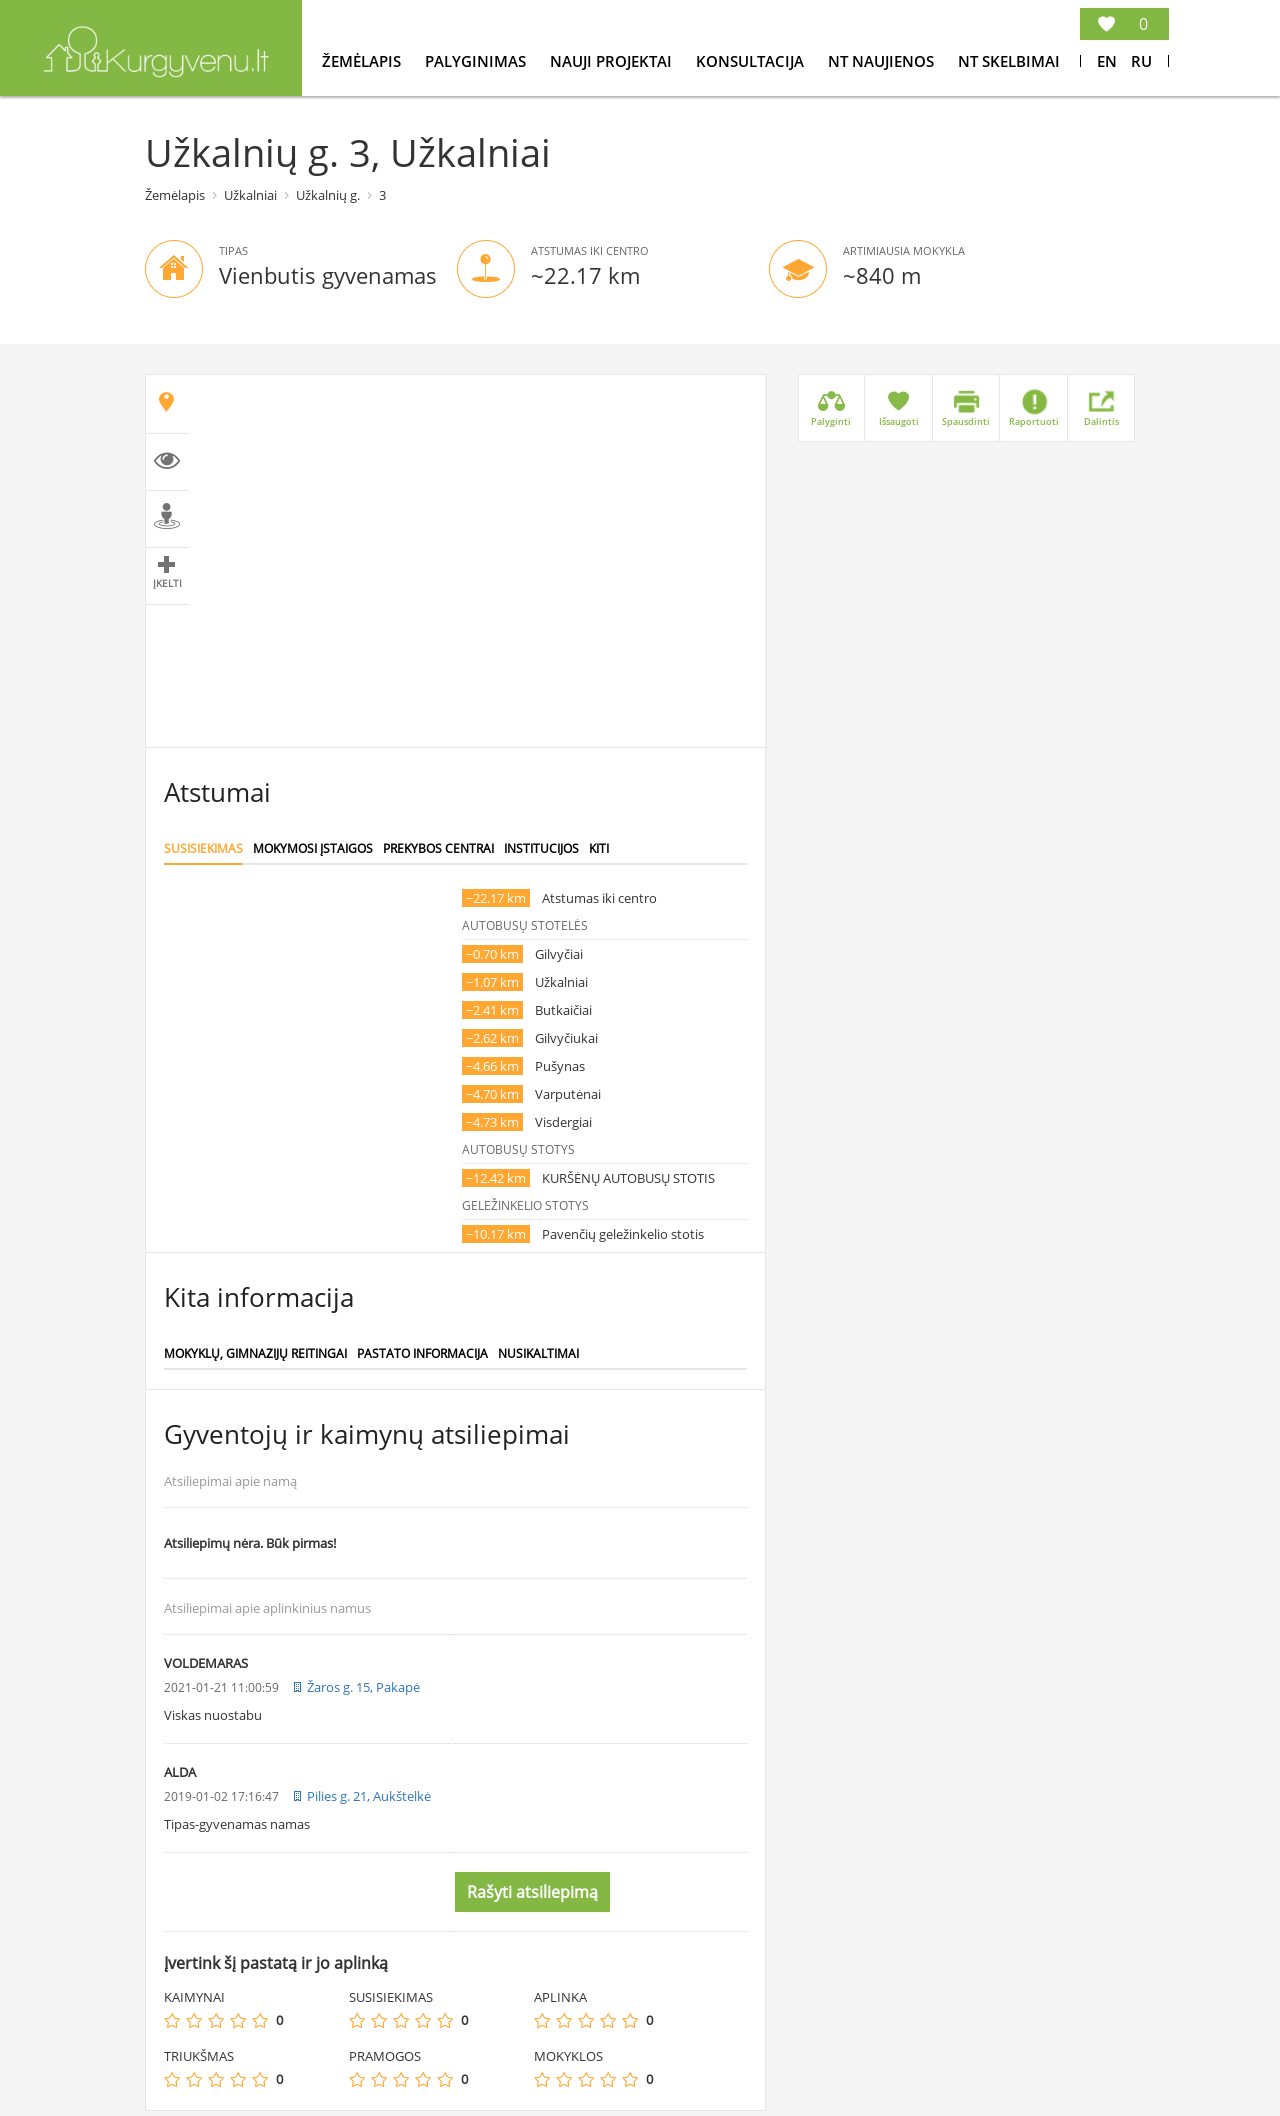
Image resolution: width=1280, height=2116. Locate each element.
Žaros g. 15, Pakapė (363, 1687)
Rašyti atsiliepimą (532, 1892)
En (1107, 61)
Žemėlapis (363, 61)
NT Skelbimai (1009, 61)
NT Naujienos (883, 61)
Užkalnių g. (328, 195)
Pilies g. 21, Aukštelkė (369, 1796)
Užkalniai (250, 195)
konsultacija (752, 61)
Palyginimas (477, 61)
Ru (1141, 61)
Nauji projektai (613, 61)
